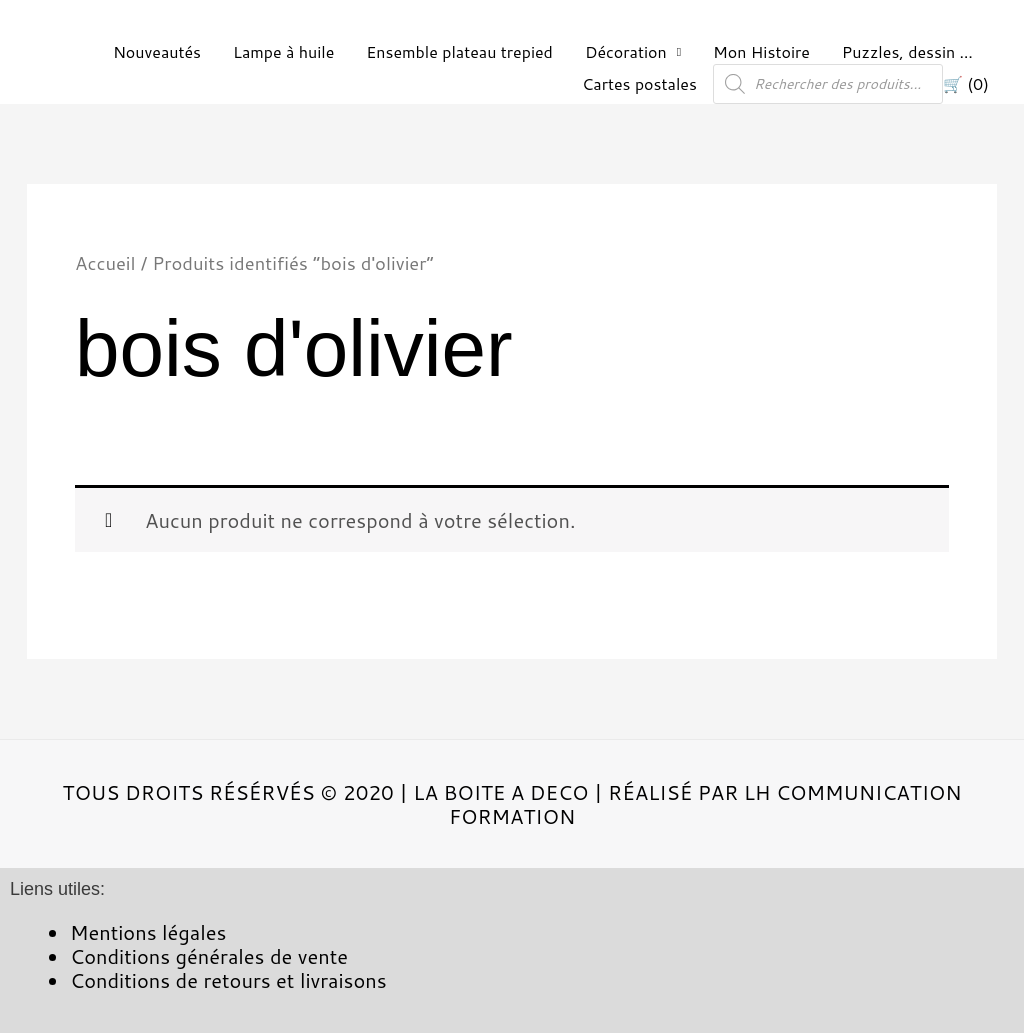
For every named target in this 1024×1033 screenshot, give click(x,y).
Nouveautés (157, 51)
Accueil (105, 263)
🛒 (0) (966, 83)
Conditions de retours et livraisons (228, 980)
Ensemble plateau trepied (459, 51)
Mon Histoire (761, 51)
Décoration (626, 51)
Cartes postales (639, 83)
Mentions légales (148, 932)
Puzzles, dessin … (907, 51)
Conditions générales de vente (209, 956)
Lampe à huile (283, 51)
